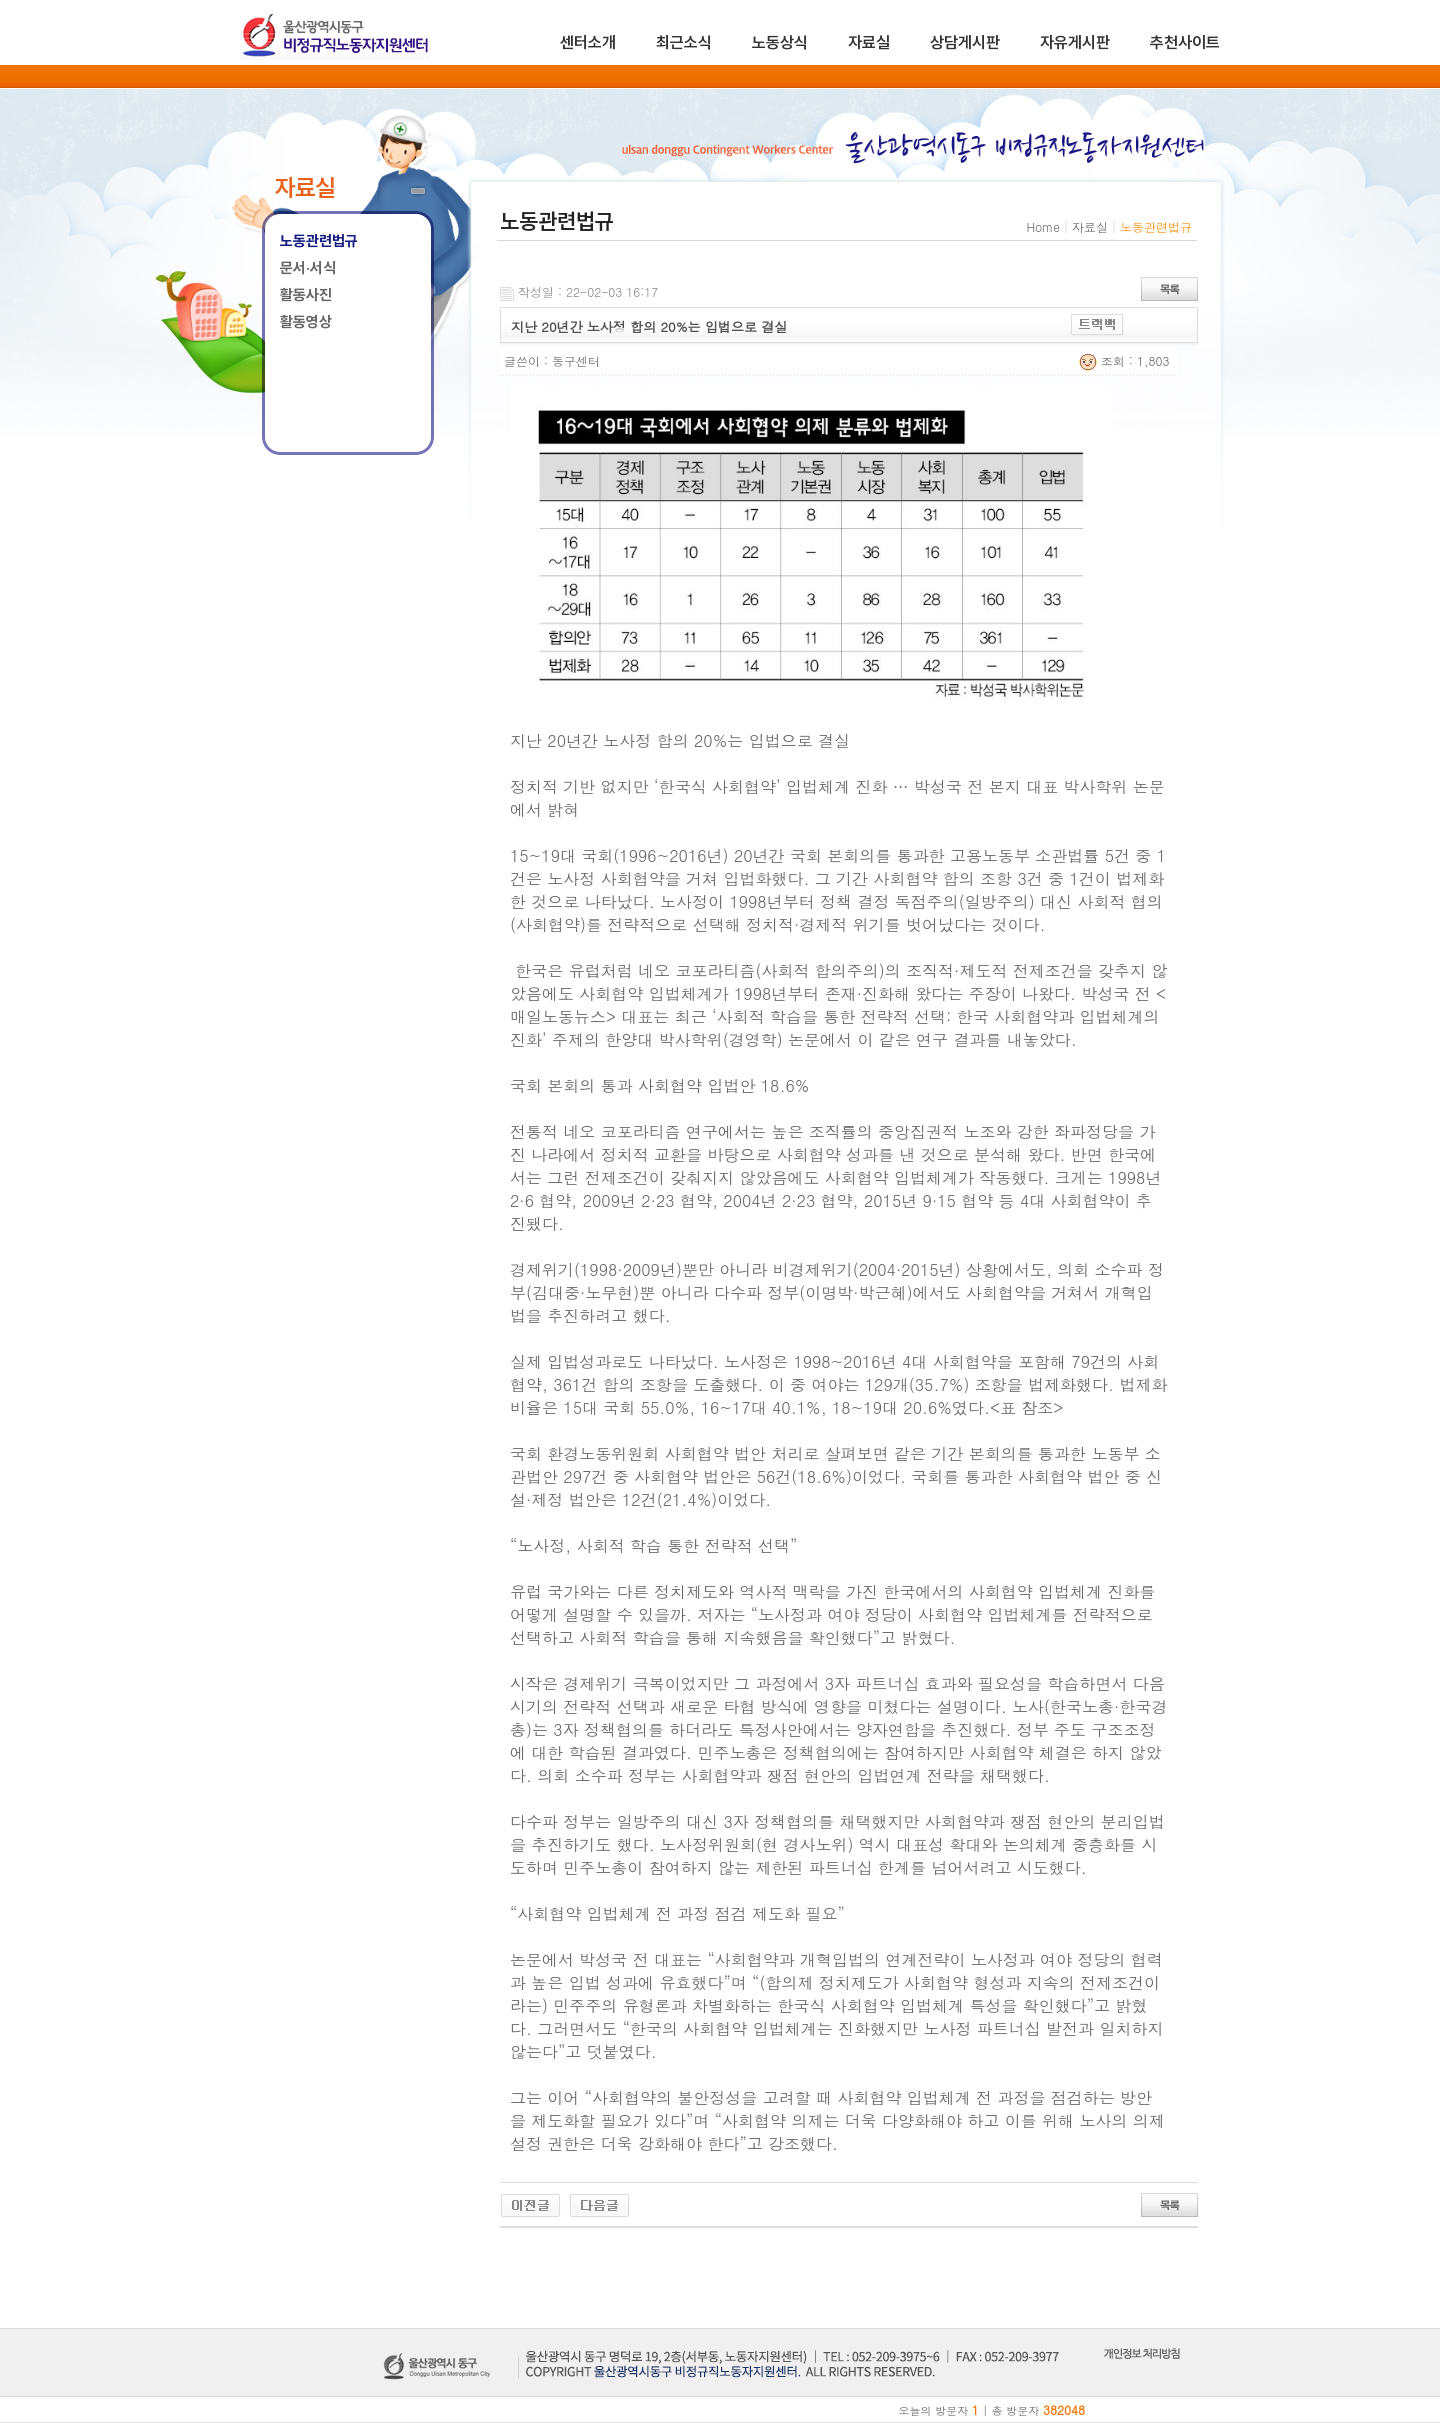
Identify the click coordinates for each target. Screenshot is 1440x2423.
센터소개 (588, 42)
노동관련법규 (319, 241)
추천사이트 (1185, 42)
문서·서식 (308, 268)
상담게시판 (965, 42)
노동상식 (780, 42)
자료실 (869, 42)
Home (1043, 226)
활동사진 (306, 295)
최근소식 (684, 42)
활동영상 (306, 322)
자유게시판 (1075, 42)
